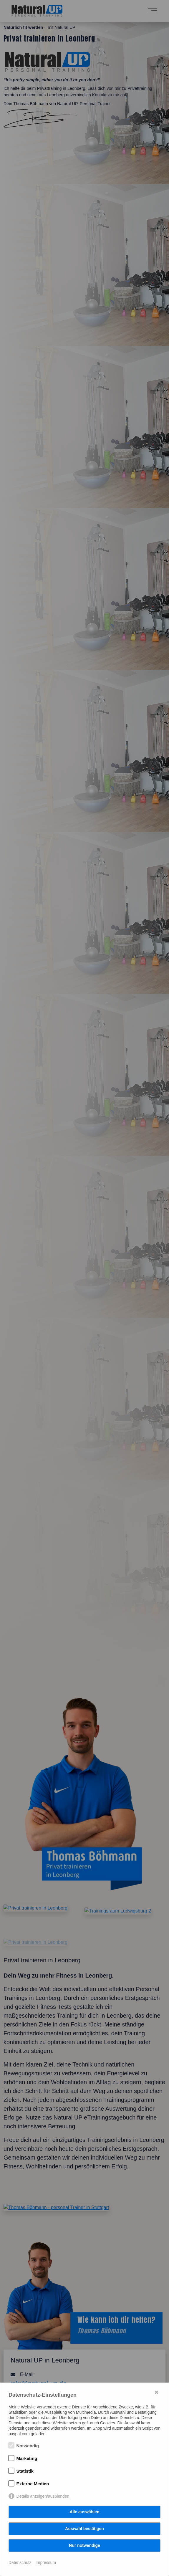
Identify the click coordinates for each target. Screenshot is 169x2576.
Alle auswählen (84, 2511)
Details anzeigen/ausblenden (42, 2496)
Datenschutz (20, 2562)
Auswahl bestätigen (84, 2528)
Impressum (46, 2562)
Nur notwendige (84, 2545)
